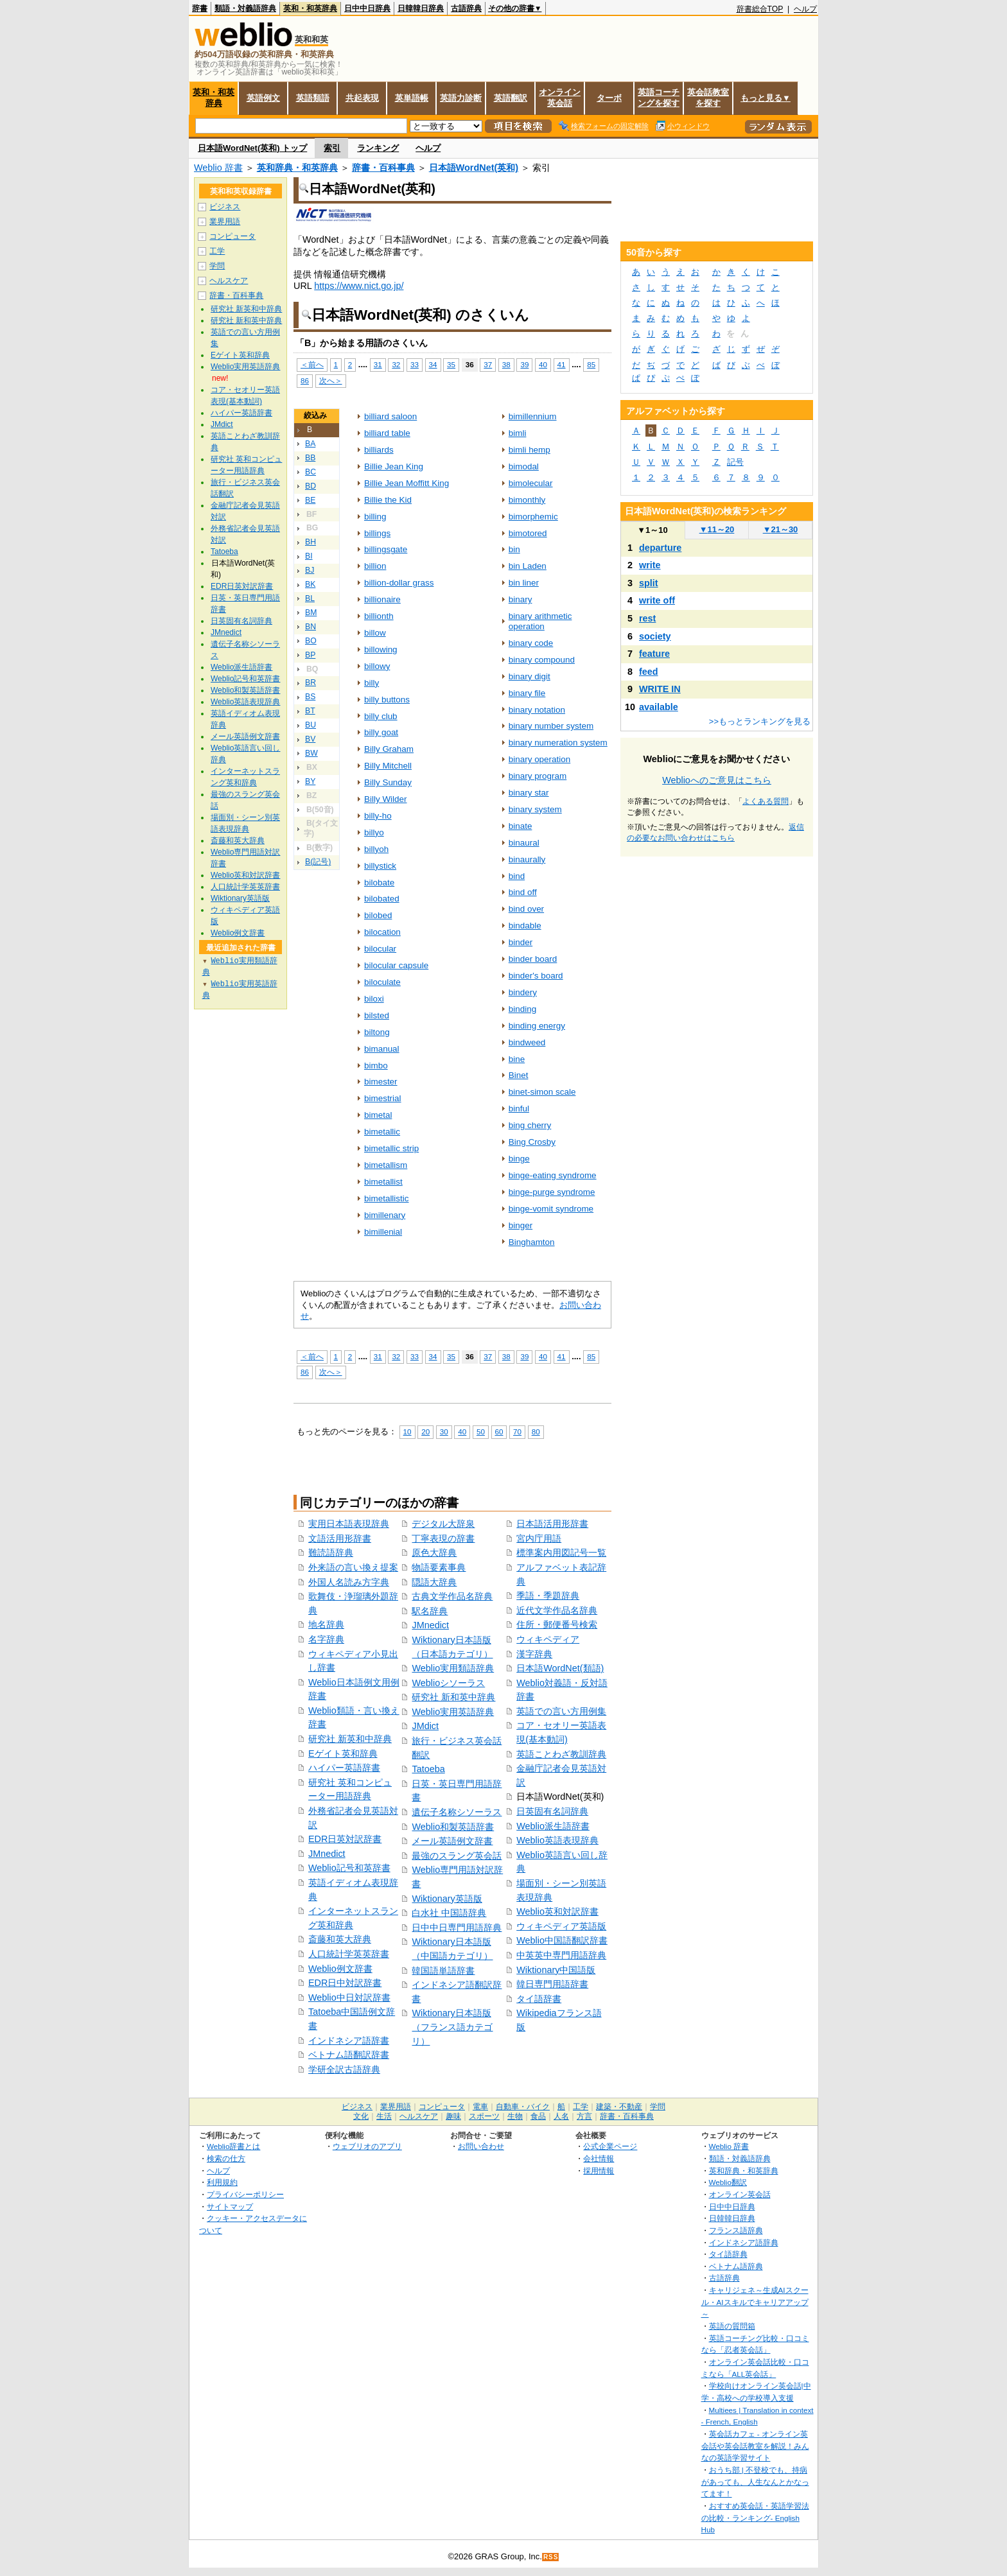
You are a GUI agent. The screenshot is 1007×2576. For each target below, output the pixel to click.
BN (310, 626)
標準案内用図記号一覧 (561, 1552)
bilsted (376, 1015)
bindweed (527, 1042)
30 (444, 1431)
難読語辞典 (330, 1552)
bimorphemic (533, 516)
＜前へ (312, 364)
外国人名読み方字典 (348, 1582)
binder (520, 942)
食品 (538, 2116)
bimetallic (382, 1131)
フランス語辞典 (736, 2230)
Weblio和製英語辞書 (453, 1827)
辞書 (199, 8)
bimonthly (527, 500)
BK (310, 584)
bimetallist (383, 1182)
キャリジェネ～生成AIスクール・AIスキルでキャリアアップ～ (755, 2302)
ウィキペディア (547, 1639)
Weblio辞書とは (233, 2146)
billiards (379, 450)
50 (481, 1431)
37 (488, 364)
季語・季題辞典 (547, 1595)
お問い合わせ (481, 2146)
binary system (535, 809)
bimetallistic (386, 1198)
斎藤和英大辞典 (339, 1939)
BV (310, 739)
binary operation (539, 759)
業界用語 (224, 221)
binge (519, 1158)
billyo (374, 832)
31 (378, 364)
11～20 (717, 529)
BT (310, 710)
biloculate (382, 982)
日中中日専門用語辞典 (457, 1927)
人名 (561, 2116)
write (650, 565)
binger (520, 1225)
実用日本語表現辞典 (348, 1524)
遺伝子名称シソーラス (457, 1812)
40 (543, 364)
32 (396, 364)
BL (310, 598)
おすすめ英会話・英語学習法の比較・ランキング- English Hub (755, 2518)
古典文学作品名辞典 (452, 1596)
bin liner (524, 582)
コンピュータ (232, 236)
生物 (515, 2116)
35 (451, 364)
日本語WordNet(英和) (473, 167)
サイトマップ (230, 2206)
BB (310, 457)
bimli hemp (529, 450)
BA (310, 443)
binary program (537, 776)
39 (524, 364)
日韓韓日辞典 (421, 8)
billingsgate (385, 549)
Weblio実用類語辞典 (453, 1668)
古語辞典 (466, 8)
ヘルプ (805, 8)
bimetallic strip (391, 1148)
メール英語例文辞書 (452, 1841)
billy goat (381, 732)
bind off (523, 892)
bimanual (381, 1049)
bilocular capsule (396, 965)
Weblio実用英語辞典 (453, 1712)
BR (310, 682)
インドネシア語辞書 (348, 2040)
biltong (377, 1032)
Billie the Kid (388, 500)
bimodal (524, 466)
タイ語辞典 (728, 2254)
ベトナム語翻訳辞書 (348, 2054)
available (658, 707)
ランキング (378, 148)
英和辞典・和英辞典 (297, 167)
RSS (551, 2557)
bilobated (381, 898)
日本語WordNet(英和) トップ (252, 148)
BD (310, 486)
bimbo (376, 1065)
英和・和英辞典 (310, 8)
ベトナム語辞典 (736, 2266)
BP (310, 654)
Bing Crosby (532, 1142)
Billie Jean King (393, 466)
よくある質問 (765, 801)
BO (311, 640)
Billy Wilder (385, 799)
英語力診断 (461, 98)
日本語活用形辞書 (552, 1524)
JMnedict (327, 1854)
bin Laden (528, 566)
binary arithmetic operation (540, 621)
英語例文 (263, 98)
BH (310, 541)
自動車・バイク (523, 2106)
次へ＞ (330, 380)
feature (654, 653)
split (648, 583)
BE (310, 500)
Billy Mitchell (388, 765)
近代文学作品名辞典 (556, 1610)
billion (375, 566)
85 (591, 364)
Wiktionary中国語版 (555, 1970)
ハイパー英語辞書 (344, 1767)
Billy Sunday (388, 782)
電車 (480, 2106)
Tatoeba (428, 1769)
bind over (526, 909)
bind (517, 876)
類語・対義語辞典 (245, 8)
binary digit (529, 676)
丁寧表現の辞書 (443, 1538)
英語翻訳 (510, 98)
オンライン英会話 (560, 97)
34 (433, 364)
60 (499, 1431)
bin (514, 549)
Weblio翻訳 (728, 2182)
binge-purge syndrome (552, 1192)
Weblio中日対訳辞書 (349, 1997)
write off (657, 600)
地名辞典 (326, 1624)
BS (310, 696)
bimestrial (382, 1098)
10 (407, 1431)
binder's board (536, 975)
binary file (527, 693)
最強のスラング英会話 (457, 1855)
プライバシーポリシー (245, 2194)
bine (517, 1059)
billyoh (376, 849)
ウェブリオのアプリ (367, 2146)
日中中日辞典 (367, 8)
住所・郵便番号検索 (556, 1624)
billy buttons (387, 699)
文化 (361, 2116)
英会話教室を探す (708, 97)
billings (377, 533)
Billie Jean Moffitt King (406, 483)
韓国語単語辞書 (443, 1970)
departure (660, 548)
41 (561, 364)
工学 (217, 251)
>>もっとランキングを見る (759, 721)
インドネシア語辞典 (743, 2242)
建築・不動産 (619, 2106)
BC (310, 471)
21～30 (780, 529)
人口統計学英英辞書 (348, 1954)
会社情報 (598, 2158)
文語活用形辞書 (339, 1538)
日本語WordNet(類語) (560, 1668)
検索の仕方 (226, 2158)
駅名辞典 (430, 1611)
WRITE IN (660, 689)
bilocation (382, 932)
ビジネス (224, 206)
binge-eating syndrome (553, 1175)
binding (522, 1009)
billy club (381, 716)
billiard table (387, 433)
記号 (735, 462)
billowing (381, 649)
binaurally (527, 859)
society (655, 636)
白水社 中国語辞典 (449, 1913)
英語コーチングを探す (658, 97)
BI (309, 556)
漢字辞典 (534, 1654)
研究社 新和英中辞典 (453, 1697)
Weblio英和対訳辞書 (557, 1911)
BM (311, 612)
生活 (384, 2116)
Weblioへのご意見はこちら (716, 780)
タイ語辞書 (538, 1999)
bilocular (380, 948)
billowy (377, 666)
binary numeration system (558, 742)
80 (536, 1431)
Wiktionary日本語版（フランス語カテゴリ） (452, 2027)
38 (506, 364)
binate (520, 826)
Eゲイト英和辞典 (343, 1753)
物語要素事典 (439, 1567)
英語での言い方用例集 (561, 1711)
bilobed (378, 915)
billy (371, 683)
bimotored (528, 533)
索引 (332, 148)
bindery (523, 992)
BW (311, 753)
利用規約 (222, 2182)
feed (648, 671)
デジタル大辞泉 (443, 1524)
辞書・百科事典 (383, 167)
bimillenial (383, 1232)
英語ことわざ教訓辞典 (561, 1754)
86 (305, 380)
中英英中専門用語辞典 (561, 1955)
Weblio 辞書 (218, 167)
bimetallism (385, 1165)
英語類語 (312, 98)
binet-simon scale (542, 1092)
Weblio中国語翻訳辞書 (562, 1940)
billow (375, 633)
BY (310, 781)
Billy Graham (389, 749)
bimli (518, 433)
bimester (381, 1081)
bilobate (379, 882)
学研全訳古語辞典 (344, 2069)
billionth (379, 616)
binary (520, 599)
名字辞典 (326, 1639)
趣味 (453, 2116)
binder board (533, 959)
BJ (309, 570)
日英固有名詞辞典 (552, 1811)
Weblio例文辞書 (340, 1968)
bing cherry (530, 1125)
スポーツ (484, 2116)
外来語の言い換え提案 (353, 1567)
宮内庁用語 (538, 1538)
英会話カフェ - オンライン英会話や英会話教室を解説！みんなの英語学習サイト (755, 2446)
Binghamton (532, 1242)
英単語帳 (411, 98)
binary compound (542, 660)
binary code (531, 643)
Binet (519, 1075)
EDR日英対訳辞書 (344, 1839)
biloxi (374, 999)
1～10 (652, 530)
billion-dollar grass (398, 582)
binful (519, 1108)
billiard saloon (390, 416)
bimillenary (384, 1215)
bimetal (378, 1115)
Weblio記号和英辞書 (349, 1868)
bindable (525, 925)
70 (517, 1431)
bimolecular (531, 483)
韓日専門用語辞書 (552, 1984)
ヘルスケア (228, 280)
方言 (584, 2116)
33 (414, 364)
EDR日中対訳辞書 (344, 1983)
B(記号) (318, 861)
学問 (217, 265)
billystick (380, 866)
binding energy (537, 1026)
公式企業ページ (610, 2146)
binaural (524, 843)
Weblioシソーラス (448, 1683)
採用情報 (598, 2170)
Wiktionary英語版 (447, 1898)
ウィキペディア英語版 (561, 1926)
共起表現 (362, 98)
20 (425, 1431)
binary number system (551, 726)
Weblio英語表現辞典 (557, 1840)
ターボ (609, 98)
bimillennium (533, 416)
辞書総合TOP (760, 8)
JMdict (425, 1726)
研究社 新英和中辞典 (350, 1739)
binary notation (537, 710)
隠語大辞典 (434, 1582)
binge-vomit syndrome (551, 1209)
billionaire (382, 599)
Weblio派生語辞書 (553, 1826)
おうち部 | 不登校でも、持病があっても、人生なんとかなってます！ (755, 2482)
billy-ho (378, 816)
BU (310, 724)
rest (647, 618)
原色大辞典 (434, 1552)
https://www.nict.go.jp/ (358, 286)
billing (375, 516)
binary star (529, 792)
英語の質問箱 (732, 2326)
